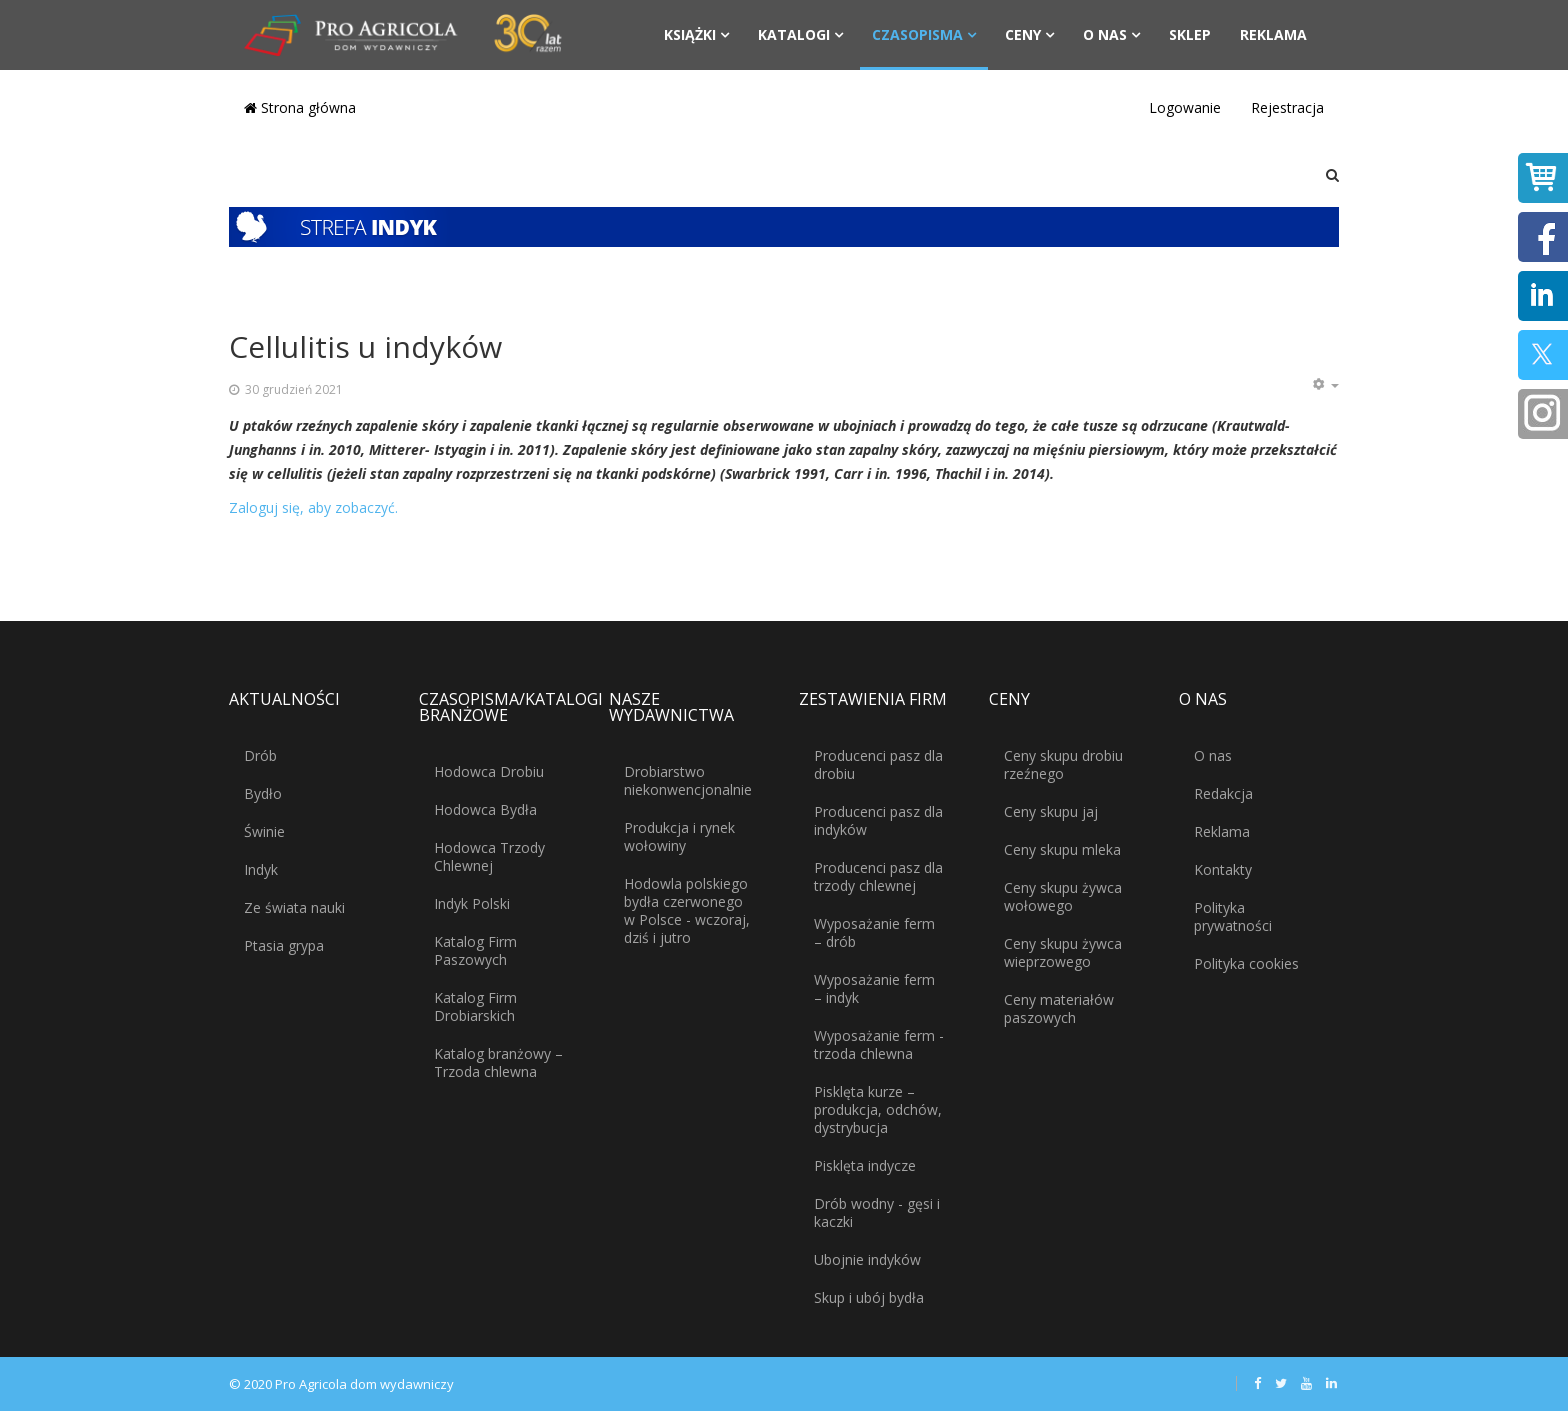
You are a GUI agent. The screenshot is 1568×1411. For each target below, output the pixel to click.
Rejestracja (1287, 107)
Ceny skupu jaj (1051, 811)
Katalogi (794, 34)
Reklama (1273, 34)
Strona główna (300, 107)
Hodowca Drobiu (489, 771)
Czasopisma (917, 34)
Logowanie (1185, 107)
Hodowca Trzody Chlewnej (489, 856)
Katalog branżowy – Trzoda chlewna (498, 1062)
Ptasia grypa (284, 945)
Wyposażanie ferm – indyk (874, 988)
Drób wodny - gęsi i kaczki (877, 1212)
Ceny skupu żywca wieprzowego (1063, 952)
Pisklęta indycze (865, 1165)
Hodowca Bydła (485, 809)
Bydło (263, 793)
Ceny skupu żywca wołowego (1063, 896)
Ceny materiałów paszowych (1059, 1008)
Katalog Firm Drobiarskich (475, 1006)
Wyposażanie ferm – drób (874, 932)
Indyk (261, 869)
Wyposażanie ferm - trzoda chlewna (879, 1044)
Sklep (1190, 34)
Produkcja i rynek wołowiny (679, 836)
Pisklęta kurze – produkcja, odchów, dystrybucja (878, 1109)
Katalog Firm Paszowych (475, 950)
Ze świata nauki (294, 907)
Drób (260, 755)
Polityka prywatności (1233, 916)
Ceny (1023, 34)
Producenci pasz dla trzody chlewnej (878, 876)
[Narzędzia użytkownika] (1325, 385)
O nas (1105, 34)
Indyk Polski (472, 903)
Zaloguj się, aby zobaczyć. (313, 507)
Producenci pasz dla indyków (878, 820)
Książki (690, 34)
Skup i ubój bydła (869, 1297)
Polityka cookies (1246, 963)
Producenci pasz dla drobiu (878, 764)
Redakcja (1223, 793)
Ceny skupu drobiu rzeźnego (1063, 764)
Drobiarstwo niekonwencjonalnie (688, 780)
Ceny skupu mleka (1062, 849)
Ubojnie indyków (867, 1259)
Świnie (264, 831)
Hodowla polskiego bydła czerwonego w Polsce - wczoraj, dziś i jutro (687, 910)
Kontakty (1223, 869)
